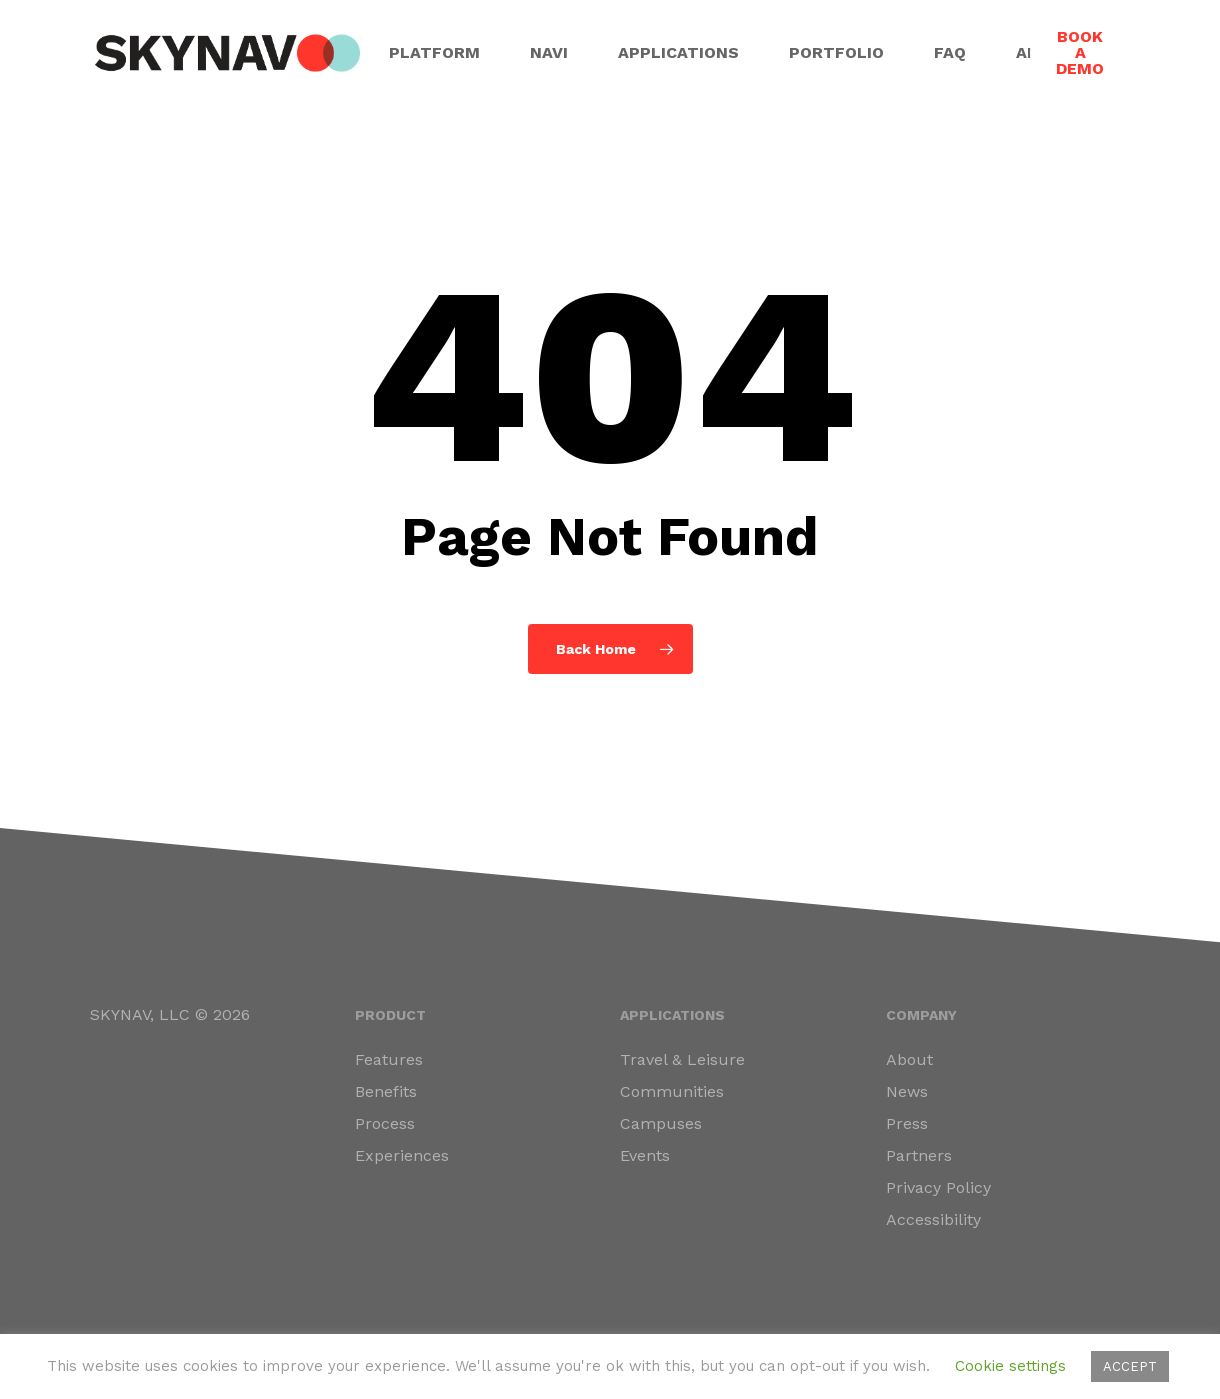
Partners (919, 1155)
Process (385, 1123)
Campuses (661, 1123)
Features (389, 1059)
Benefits (386, 1091)
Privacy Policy (938, 1187)
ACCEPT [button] (1130, 1366)
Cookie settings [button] (1010, 1366)
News (907, 1091)
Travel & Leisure (682, 1059)
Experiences (402, 1155)
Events (645, 1155)
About (909, 1059)
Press (907, 1123)
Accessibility (933, 1219)
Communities (672, 1091)
